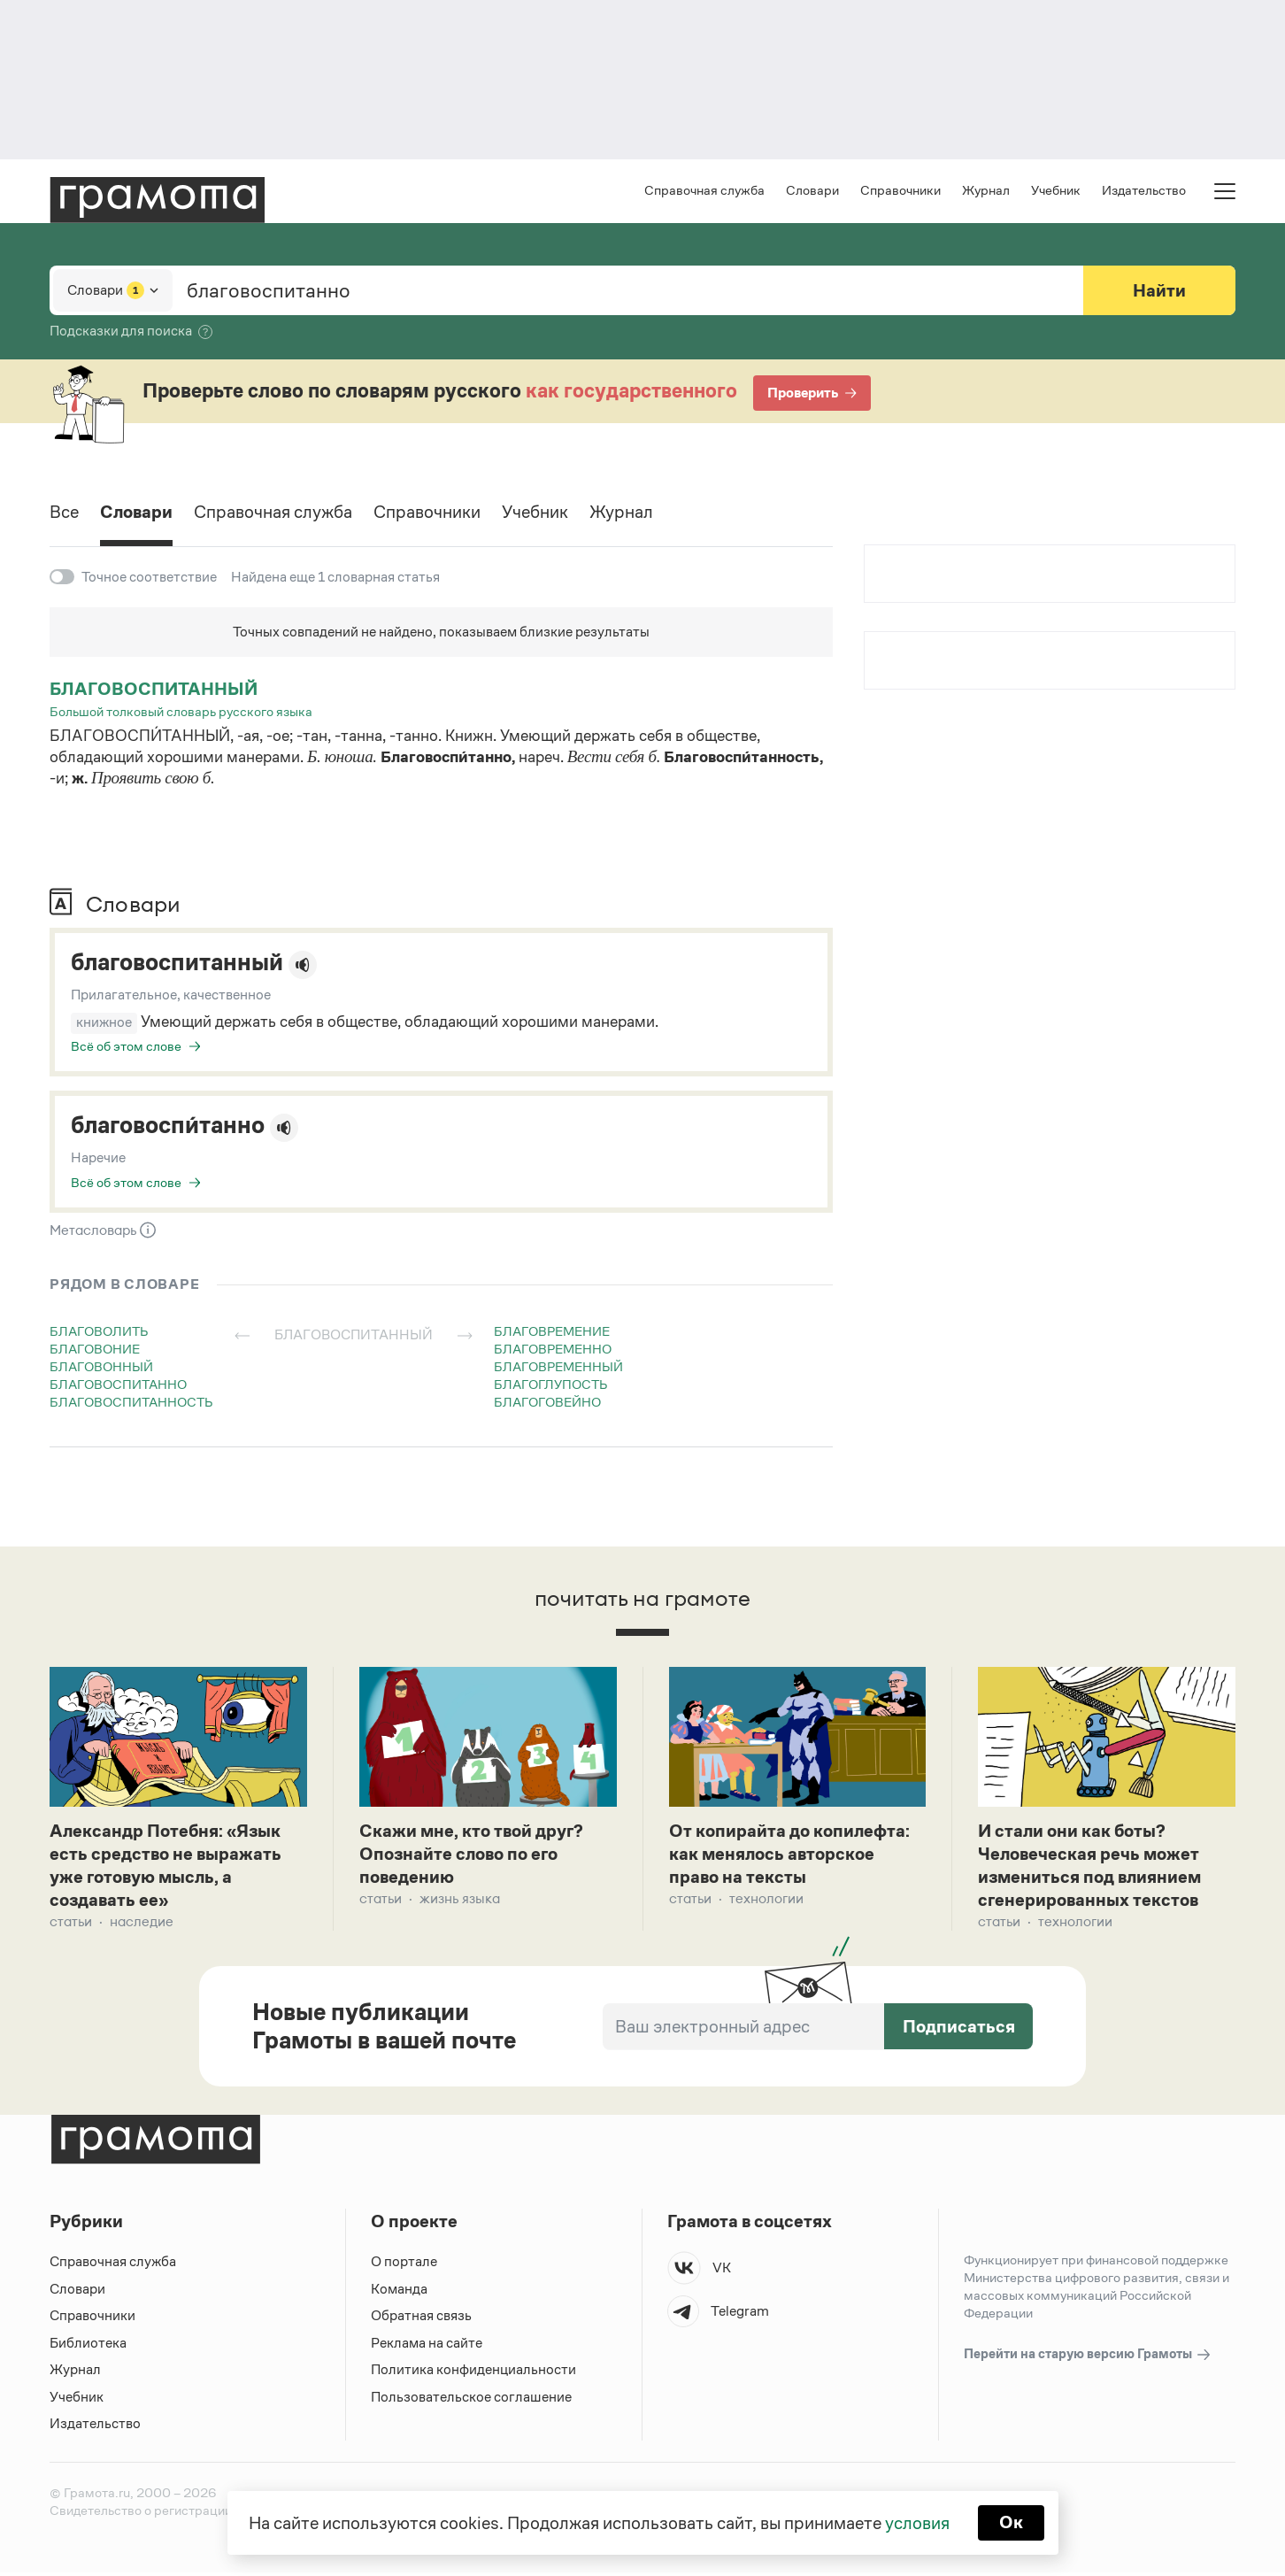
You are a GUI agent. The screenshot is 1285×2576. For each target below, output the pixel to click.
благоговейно (547, 1401)
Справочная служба (704, 190)
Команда (399, 2292)
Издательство (1144, 190)
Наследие (141, 1925)
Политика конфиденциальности (473, 2373)
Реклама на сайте (426, 2346)
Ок (1011, 2523)
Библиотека (88, 2346)
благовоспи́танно (168, 1126)
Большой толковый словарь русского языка (181, 711)
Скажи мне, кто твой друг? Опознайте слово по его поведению (471, 1856)
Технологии (766, 1901)
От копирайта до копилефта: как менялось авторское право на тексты (790, 1856)
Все (64, 512)
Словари (812, 190)
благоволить (99, 1330)
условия (917, 2523)
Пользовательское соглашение (471, 2400)
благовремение (552, 1330)
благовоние (95, 1348)
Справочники (900, 190)
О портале (404, 2265)
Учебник (1056, 190)
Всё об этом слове (126, 1045)
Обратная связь (421, 2319)
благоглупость (551, 1384)
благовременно (553, 1348)
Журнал (986, 190)
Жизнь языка (459, 1901)
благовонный (101, 1366)
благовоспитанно (118, 1384)
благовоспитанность (131, 1401)
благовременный (558, 1366)
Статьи (71, 1925)
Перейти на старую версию (1088, 2358)
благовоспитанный (154, 688)
